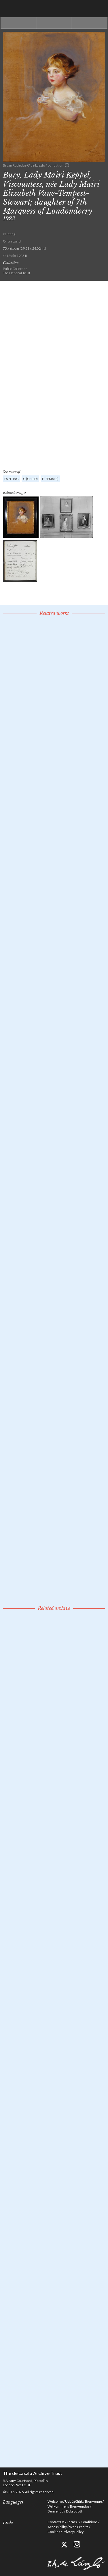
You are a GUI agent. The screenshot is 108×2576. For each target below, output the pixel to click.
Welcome (55, 2501)
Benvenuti (56, 2511)
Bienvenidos (80, 2506)
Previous (18, 23)
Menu (99, 8)
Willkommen (58, 2506)
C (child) (30, 479)
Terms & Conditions (82, 2522)
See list (54, 23)
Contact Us (56, 2522)
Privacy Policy (73, 2532)
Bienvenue (93, 2501)
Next (89, 23)
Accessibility (57, 2527)
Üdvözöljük (74, 2501)
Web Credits (78, 2527)
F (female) (50, 479)
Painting (11, 479)
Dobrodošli (74, 2511)
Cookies (54, 2532)
